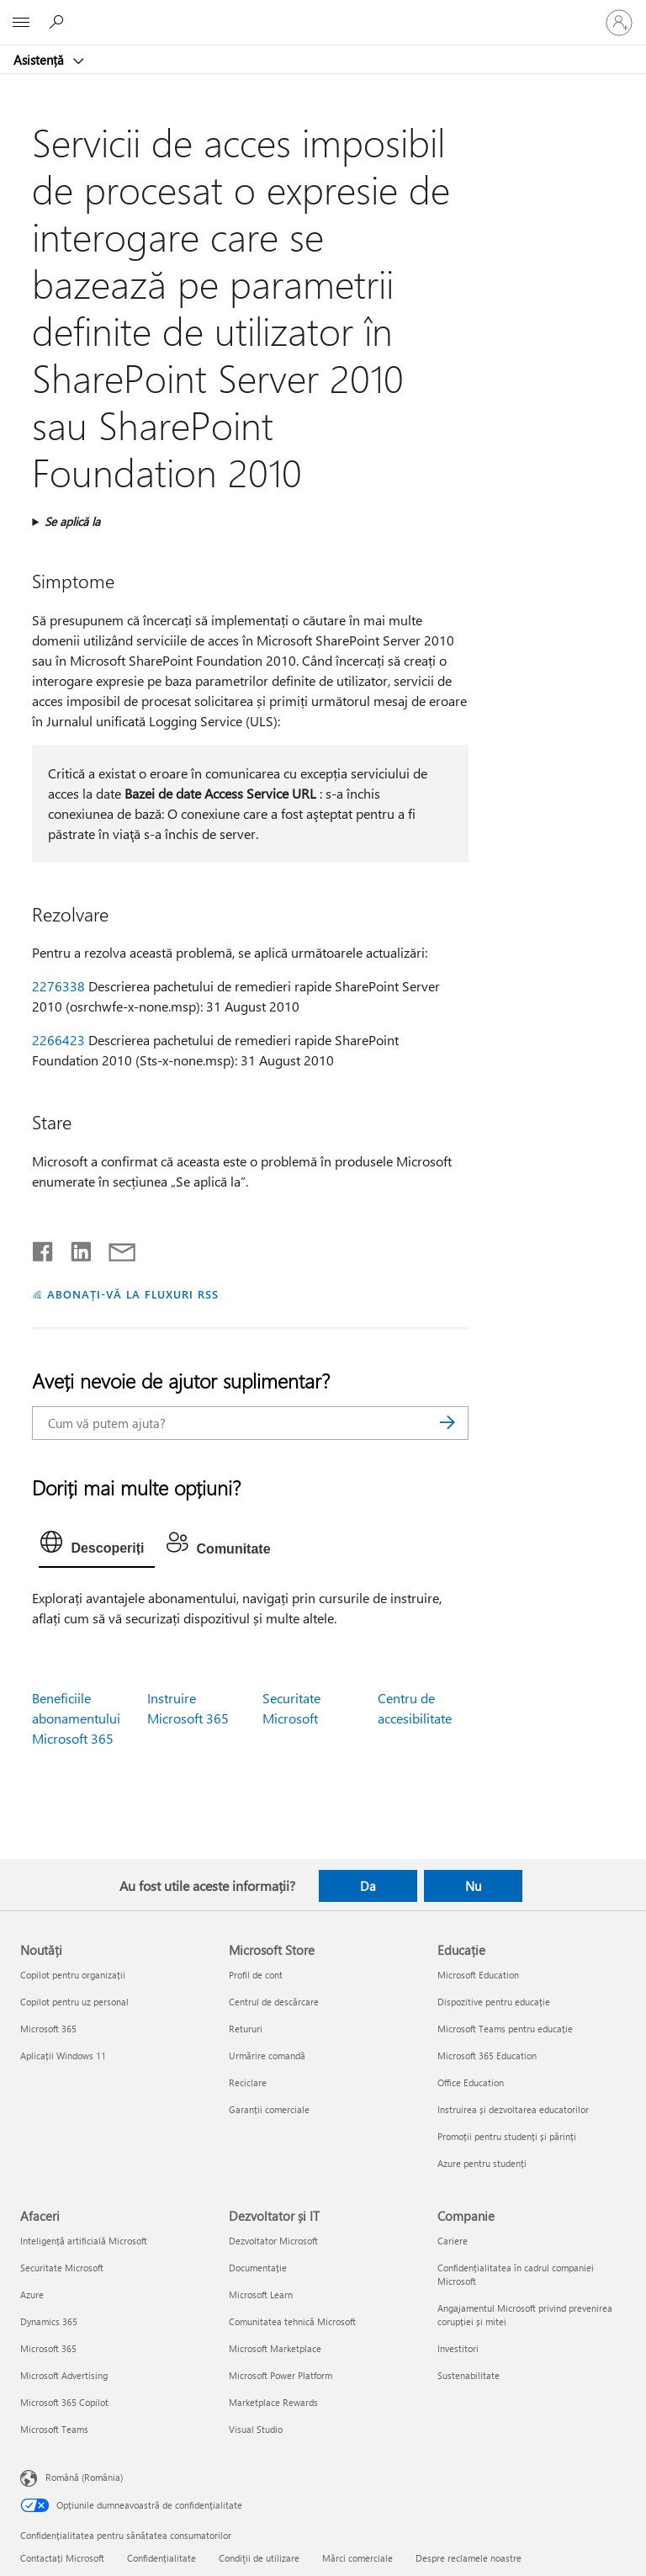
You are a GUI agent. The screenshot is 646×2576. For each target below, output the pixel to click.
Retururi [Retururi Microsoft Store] (245, 2028)
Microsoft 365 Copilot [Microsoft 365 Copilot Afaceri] (64, 2402)
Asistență (40, 59)
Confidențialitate (161, 2558)
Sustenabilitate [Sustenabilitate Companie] (468, 2375)
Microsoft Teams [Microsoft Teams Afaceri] (54, 2429)
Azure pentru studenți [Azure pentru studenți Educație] (482, 2163)
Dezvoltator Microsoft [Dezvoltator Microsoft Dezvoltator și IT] (273, 2240)
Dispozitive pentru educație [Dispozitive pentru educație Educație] (493, 2001)
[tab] (96, 1546)
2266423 (58, 1040)
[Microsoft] (322, 13)
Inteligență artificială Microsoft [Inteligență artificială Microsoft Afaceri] (83, 2240)
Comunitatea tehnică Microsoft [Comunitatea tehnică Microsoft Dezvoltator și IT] (292, 2321)
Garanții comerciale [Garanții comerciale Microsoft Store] (269, 2109)
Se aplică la (72, 521)
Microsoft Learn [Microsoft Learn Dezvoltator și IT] (261, 2294)
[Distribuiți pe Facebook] (44, 1248)
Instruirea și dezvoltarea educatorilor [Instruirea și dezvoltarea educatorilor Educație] (513, 2109)
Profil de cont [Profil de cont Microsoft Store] (256, 1974)
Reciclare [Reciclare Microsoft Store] (248, 2082)
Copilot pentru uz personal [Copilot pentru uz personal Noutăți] (74, 2001)
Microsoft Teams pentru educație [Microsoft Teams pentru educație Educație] (505, 2028)
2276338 (58, 986)
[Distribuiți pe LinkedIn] (74, 1248)
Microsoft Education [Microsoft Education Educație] (478, 1974)
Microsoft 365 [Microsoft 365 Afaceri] (48, 2348)
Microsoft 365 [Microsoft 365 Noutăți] (48, 2028)
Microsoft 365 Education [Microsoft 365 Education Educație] (487, 2055)
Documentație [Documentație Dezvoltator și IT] (258, 2267)
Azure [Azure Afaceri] (32, 2294)
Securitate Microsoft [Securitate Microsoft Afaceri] (61, 2267)
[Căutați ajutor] (59, 21)
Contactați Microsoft (62, 2558)
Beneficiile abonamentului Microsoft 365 (76, 1718)
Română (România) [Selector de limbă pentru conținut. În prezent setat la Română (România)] (84, 2477)
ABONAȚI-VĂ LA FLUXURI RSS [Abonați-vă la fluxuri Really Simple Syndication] (132, 1294)
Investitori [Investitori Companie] (458, 2348)
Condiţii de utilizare (259, 2558)
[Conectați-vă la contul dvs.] (619, 23)
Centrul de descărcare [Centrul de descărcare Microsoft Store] (274, 2001)
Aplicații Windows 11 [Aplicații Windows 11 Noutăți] (63, 2055)
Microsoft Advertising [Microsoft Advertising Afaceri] (64, 2375)
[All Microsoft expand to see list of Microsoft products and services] (21, 23)
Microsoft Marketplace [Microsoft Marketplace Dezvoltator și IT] (275, 2348)
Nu (473, 1886)
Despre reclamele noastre (469, 2558)
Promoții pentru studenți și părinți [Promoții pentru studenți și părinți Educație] (506, 2136)
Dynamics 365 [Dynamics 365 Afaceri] (48, 2321)
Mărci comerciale (357, 2558)
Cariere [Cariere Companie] (452, 2240)
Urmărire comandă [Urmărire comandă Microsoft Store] (267, 2055)
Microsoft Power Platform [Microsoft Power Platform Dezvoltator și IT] (280, 2375)
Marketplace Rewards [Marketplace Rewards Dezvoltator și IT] (273, 2402)
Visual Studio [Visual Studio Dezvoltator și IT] (256, 2429)
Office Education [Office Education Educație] (470, 2082)
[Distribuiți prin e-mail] (114, 1248)
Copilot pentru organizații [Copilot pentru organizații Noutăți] (72, 1974)
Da (368, 1886)
